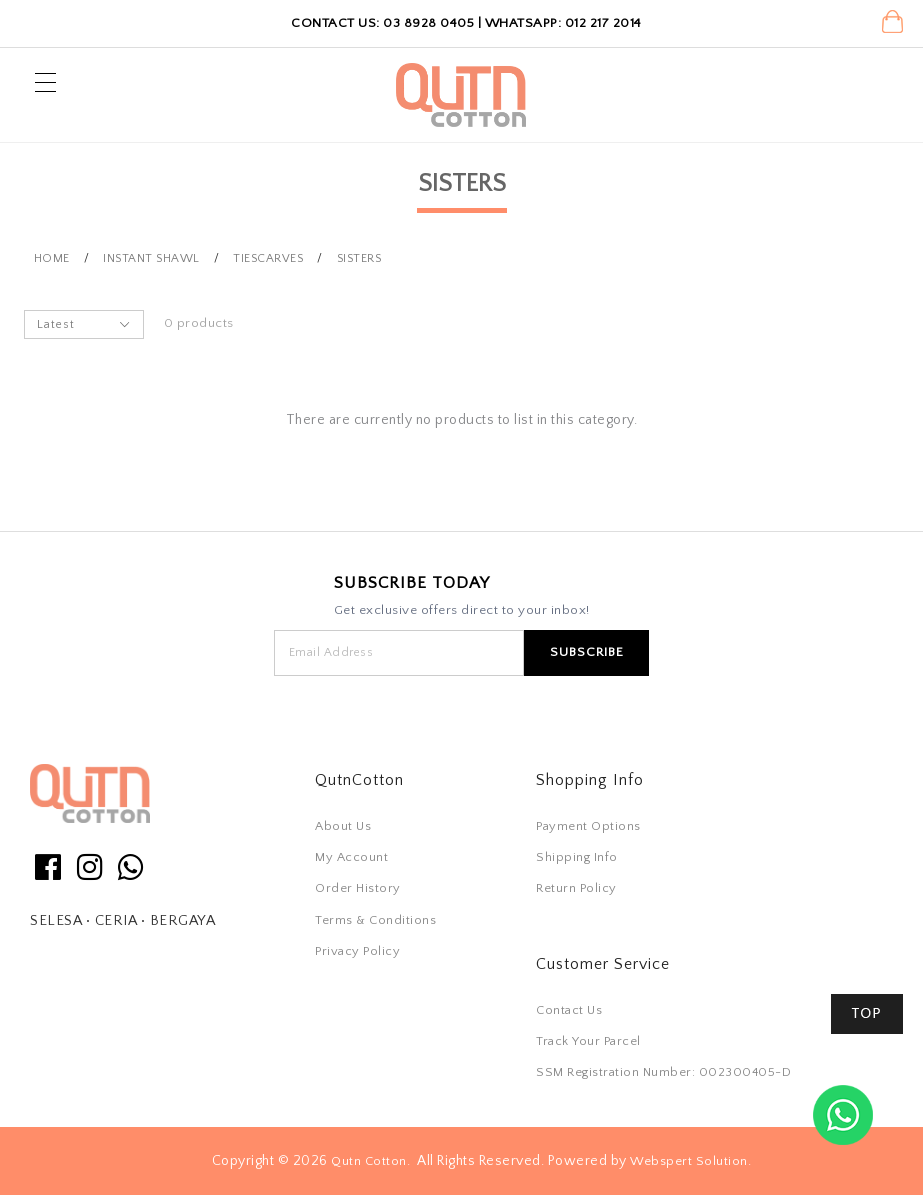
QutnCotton (359, 780)
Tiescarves (268, 258)
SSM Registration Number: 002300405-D (663, 1072)
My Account (351, 857)
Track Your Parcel (588, 1041)
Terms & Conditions (375, 920)
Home (52, 258)
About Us (343, 826)
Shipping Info (577, 857)
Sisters (359, 258)
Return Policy (576, 888)
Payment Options (588, 826)
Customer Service (603, 964)
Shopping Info (590, 780)
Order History (358, 888)
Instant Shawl (151, 258)
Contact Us (569, 1010)
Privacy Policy (357, 951)
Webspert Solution (689, 1161)
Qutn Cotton (369, 1161)
